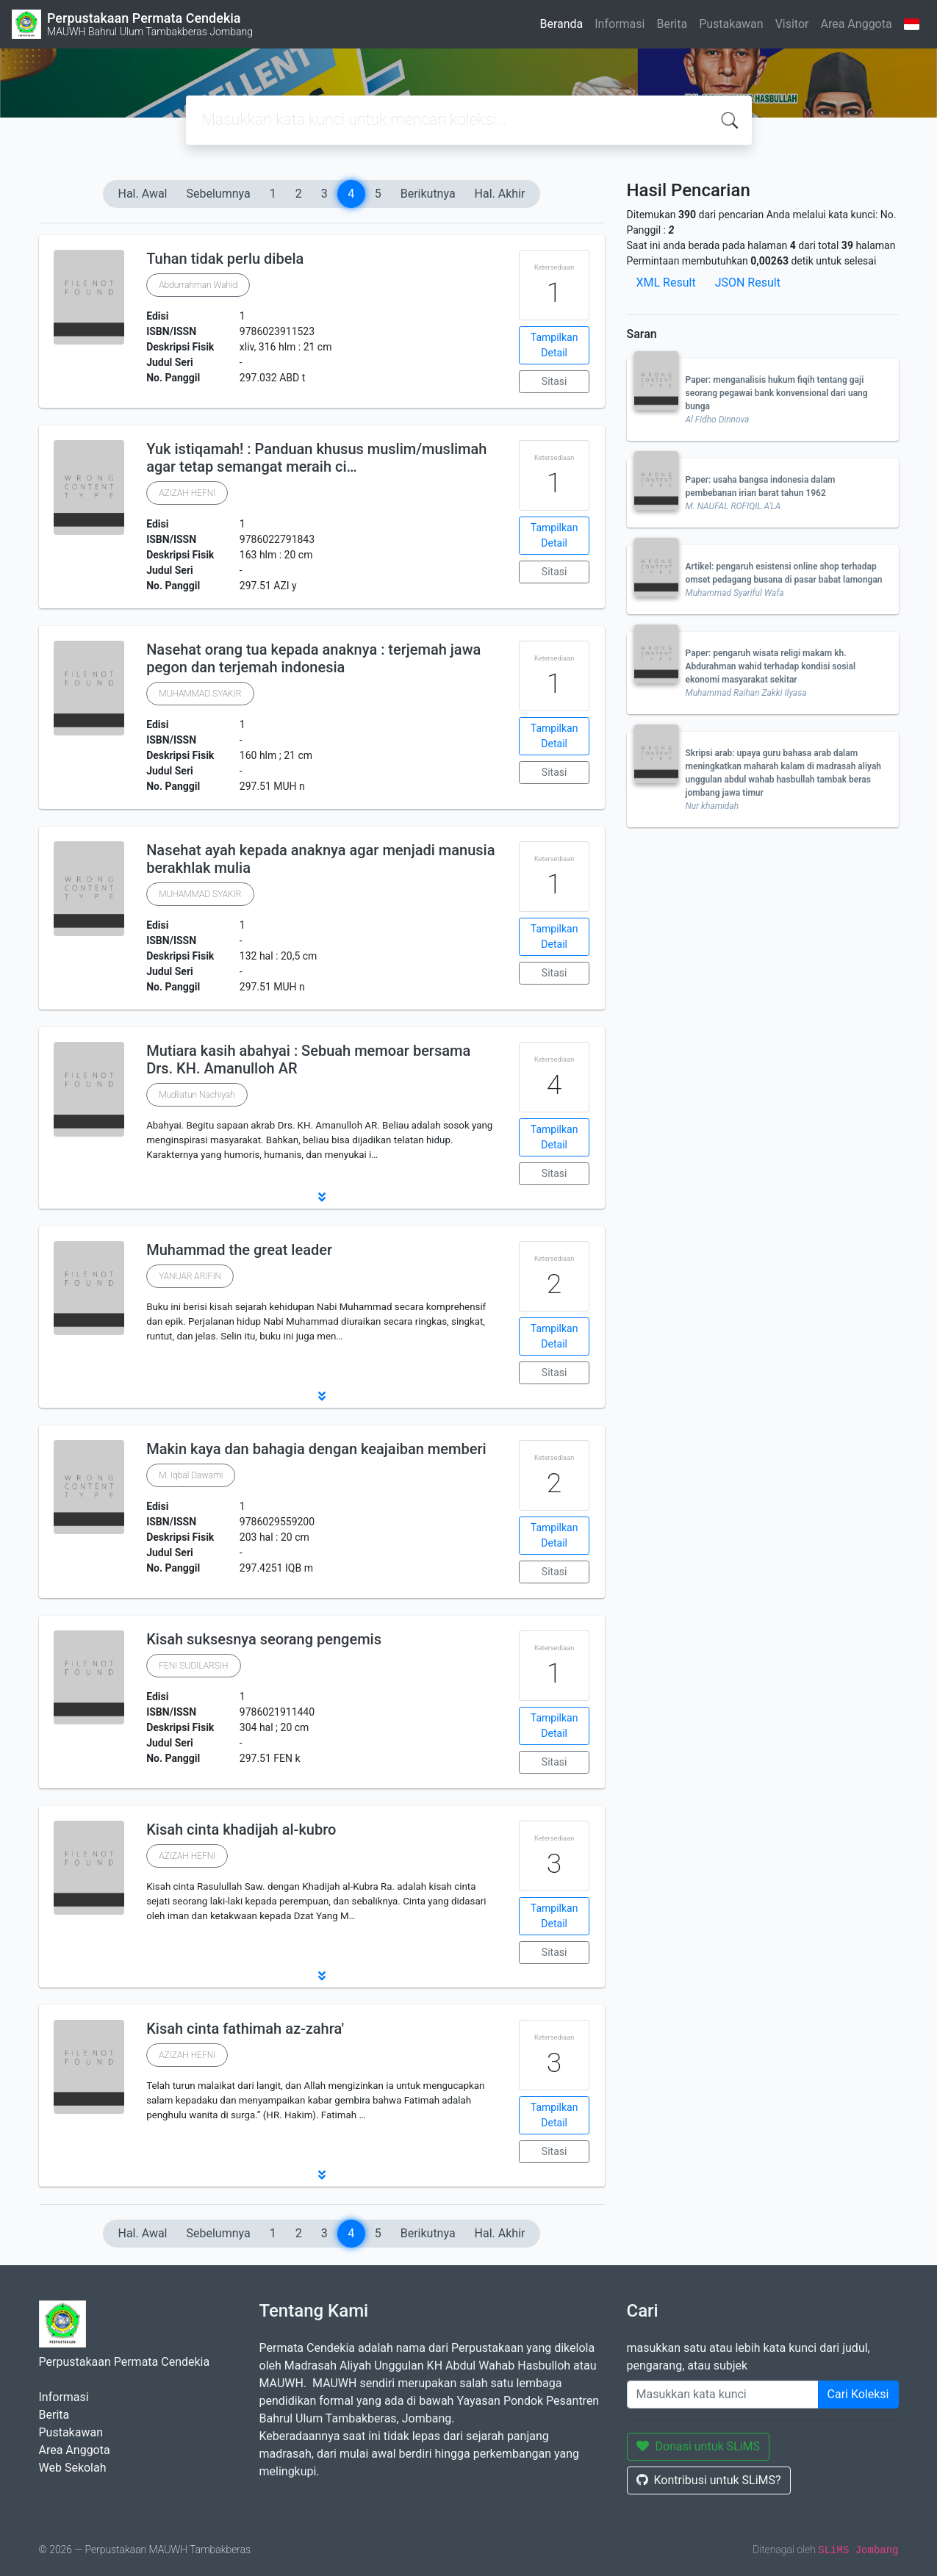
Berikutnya (428, 194)
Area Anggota (856, 24)
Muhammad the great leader (239, 1250)
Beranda (561, 24)
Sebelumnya (219, 194)
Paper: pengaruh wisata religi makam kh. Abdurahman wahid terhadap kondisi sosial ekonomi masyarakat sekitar (771, 666)
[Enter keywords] (723, 2394)
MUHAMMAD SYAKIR (200, 693)
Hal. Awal (143, 194)
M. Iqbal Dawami (191, 1475)
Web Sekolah (73, 2468)
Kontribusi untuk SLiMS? (708, 2480)
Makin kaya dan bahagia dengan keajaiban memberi (316, 1449)
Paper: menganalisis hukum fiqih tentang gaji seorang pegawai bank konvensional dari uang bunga (777, 393)
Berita (671, 24)
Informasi (620, 24)
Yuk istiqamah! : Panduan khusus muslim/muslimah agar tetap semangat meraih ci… (316, 457)
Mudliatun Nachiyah (197, 1095)
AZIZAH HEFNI (187, 493)
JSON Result (747, 282)
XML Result (666, 282)
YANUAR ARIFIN (190, 1276)
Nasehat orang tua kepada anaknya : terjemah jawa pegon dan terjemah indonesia (313, 658)
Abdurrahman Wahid (198, 285)
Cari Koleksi (858, 2394)
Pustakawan (731, 24)
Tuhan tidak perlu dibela (225, 258)
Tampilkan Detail (554, 345)
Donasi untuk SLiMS (698, 2446)
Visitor (792, 24)
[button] (322, 1197)
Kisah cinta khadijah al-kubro (241, 1829)
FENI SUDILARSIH (193, 1666)
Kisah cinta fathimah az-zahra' (245, 2028)
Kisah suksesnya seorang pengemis (263, 1639)
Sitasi (554, 381)
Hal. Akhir (500, 194)
